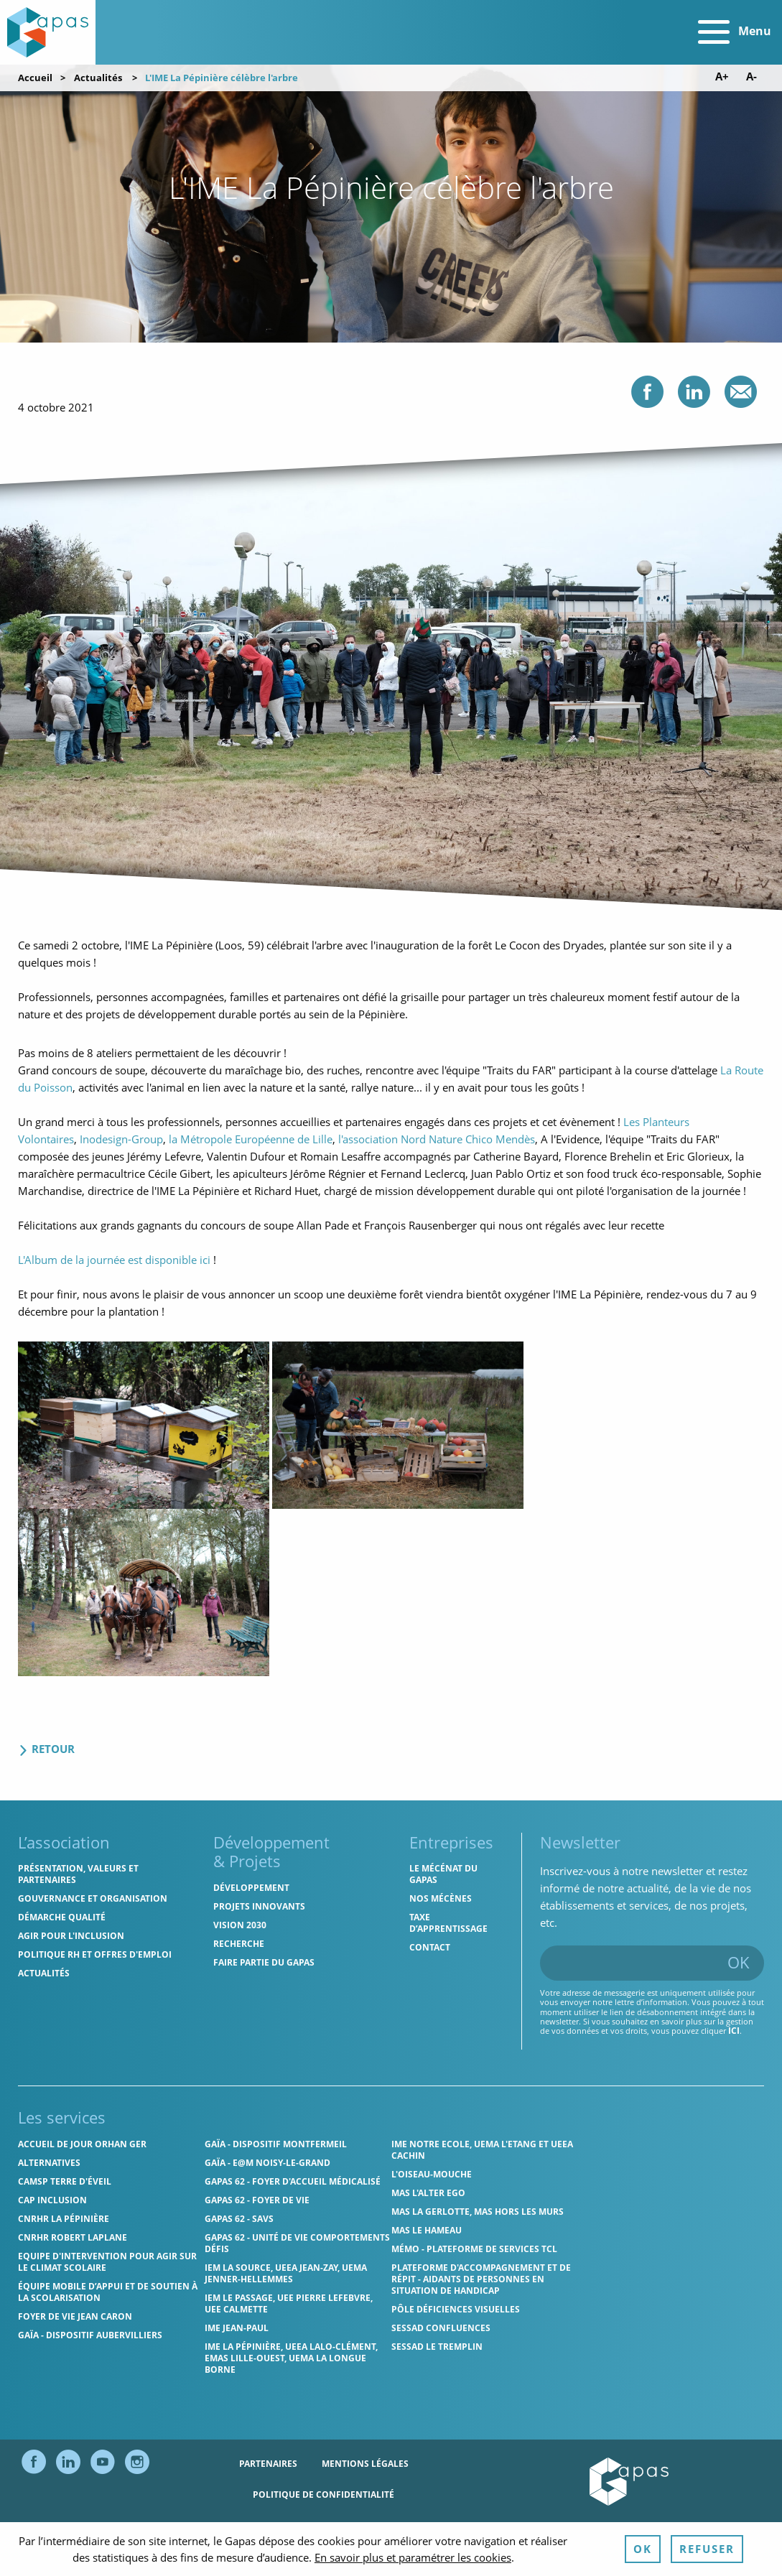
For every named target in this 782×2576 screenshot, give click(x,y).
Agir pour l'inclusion (71, 1936)
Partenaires (268, 2464)
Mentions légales (365, 2464)
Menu (734, 32)
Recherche (238, 1944)
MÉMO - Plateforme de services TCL (474, 2249)
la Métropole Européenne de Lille (250, 1139)
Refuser (707, 2549)
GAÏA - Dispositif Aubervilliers (90, 2335)
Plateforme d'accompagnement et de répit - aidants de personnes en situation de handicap (481, 2279)
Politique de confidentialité (323, 2494)
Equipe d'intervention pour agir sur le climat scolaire (107, 2262)
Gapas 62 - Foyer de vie (257, 2200)
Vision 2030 (239, 1925)
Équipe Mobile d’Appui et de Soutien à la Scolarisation (107, 2292)
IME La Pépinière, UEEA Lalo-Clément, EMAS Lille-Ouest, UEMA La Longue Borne (291, 2358)
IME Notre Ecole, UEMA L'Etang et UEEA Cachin (482, 2150)
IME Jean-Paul (237, 2328)
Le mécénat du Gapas (443, 1874)
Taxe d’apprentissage (448, 1923)
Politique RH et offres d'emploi (95, 1954)
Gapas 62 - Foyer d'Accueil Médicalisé (293, 2181)
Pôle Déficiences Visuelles (455, 2309)
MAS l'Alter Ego (428, 2193)
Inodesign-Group (121, 1139)
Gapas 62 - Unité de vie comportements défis (297, 2243)
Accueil (35, 77)
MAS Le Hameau (426, 2230)
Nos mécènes (440, 1898)
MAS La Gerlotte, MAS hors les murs (477, 2211)
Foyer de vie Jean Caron (75, 2316)
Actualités (98, 77)
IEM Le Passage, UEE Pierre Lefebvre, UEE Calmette (289, 2303)
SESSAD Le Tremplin (437, 2346)
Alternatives (49, 2163)
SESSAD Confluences (440, 2328)
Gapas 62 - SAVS (239, 2219)
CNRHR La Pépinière (63, 2219)
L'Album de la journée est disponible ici (114, 1259)
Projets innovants (259, 1906)
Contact (429, 1947)
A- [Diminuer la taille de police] (751, 76)
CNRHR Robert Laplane (72, 2237)
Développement (251, 1888)
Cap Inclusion (52, 2200)
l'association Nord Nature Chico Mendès (436, 1139)
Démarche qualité (62, 1917)
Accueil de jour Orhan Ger (82, 2144)
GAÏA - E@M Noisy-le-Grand (267, 2163)
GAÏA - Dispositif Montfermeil (276, 2144)
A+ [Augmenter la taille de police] (722, 76)
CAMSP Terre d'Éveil (64, 2181)
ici (734, 2030)
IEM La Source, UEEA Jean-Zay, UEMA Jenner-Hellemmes (286, 2273)
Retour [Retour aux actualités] (46, 1749)
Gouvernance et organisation (92, 1898)
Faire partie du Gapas (264, 1962)
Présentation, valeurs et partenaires (78, 1874)
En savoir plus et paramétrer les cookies (413, 2557)
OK (738, 1962)
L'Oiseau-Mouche (431, 2174)
